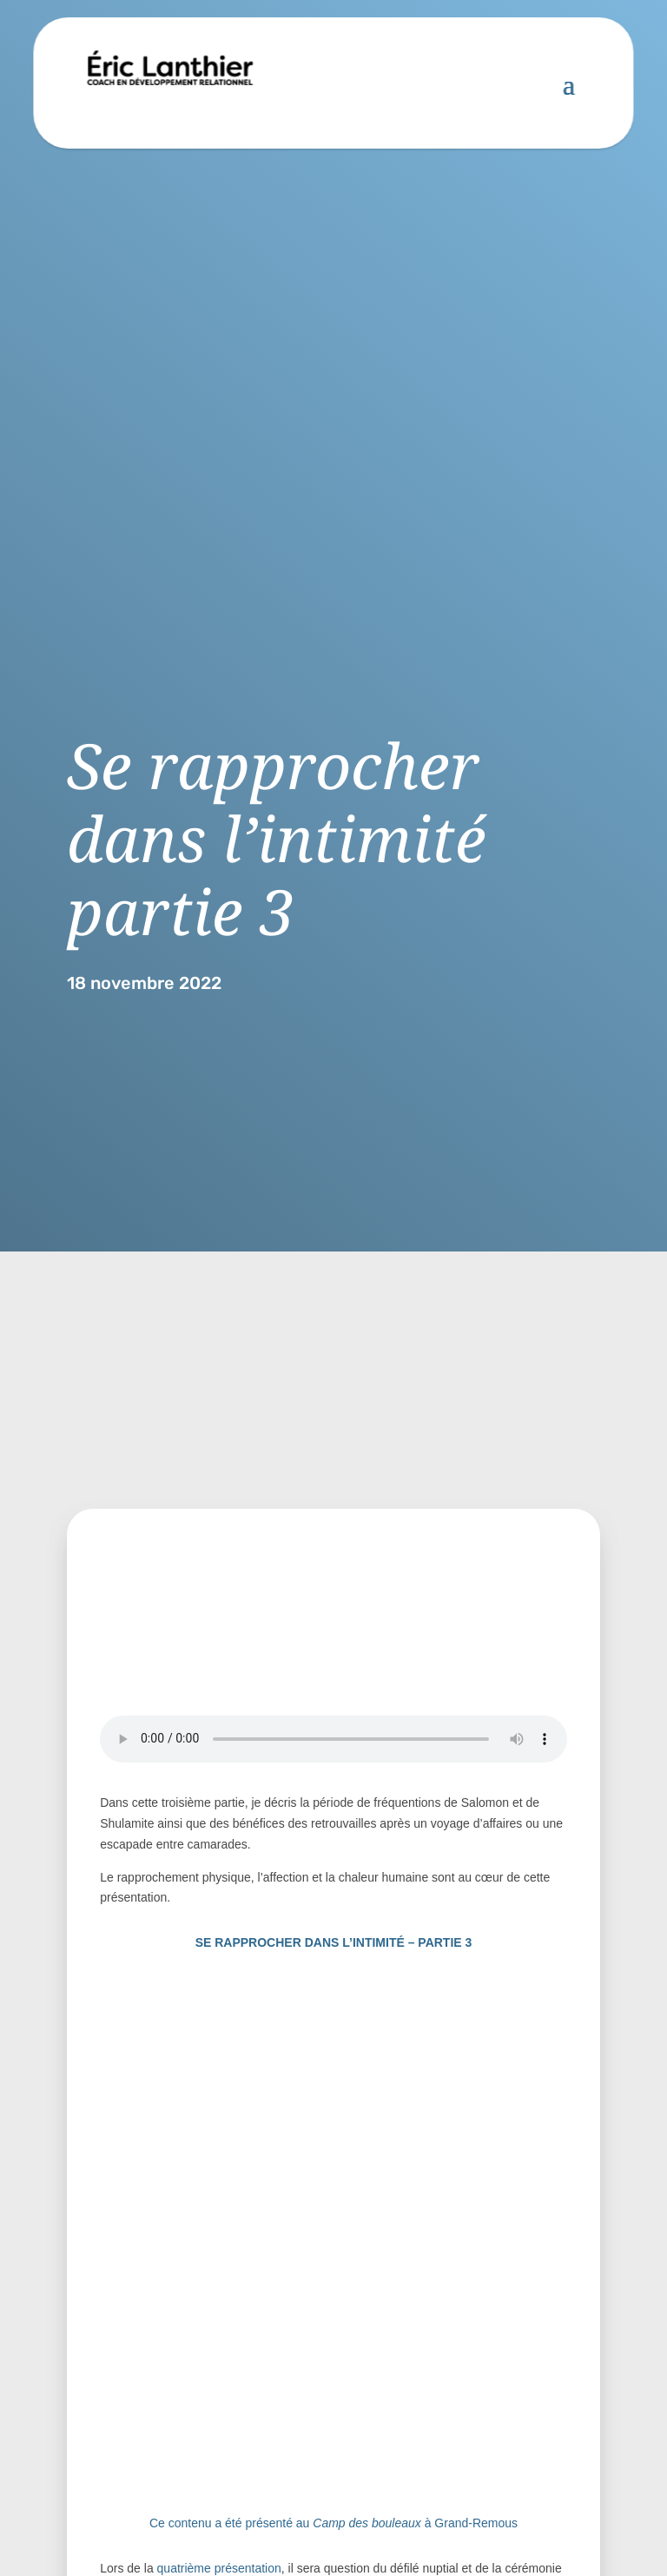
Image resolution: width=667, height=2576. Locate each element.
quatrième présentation (219, 2568)
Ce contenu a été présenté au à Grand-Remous (333, 2523)
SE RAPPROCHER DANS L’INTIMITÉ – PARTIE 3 (333, 1942)
